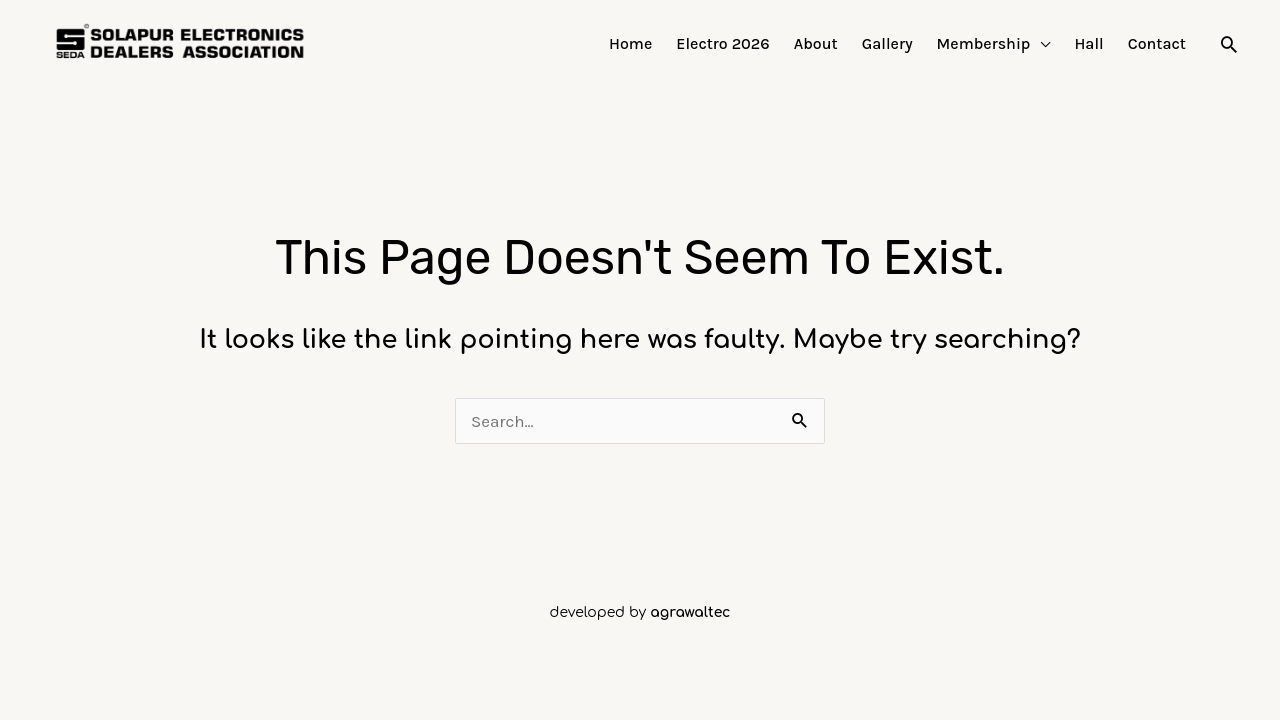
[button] (1229, 44)
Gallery (887, 43)
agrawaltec (690, 612)
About (816, 43)
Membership (984, 43)
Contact (1157, 43)
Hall (1088, 43)
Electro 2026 (722, 43)
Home (630, 43)
